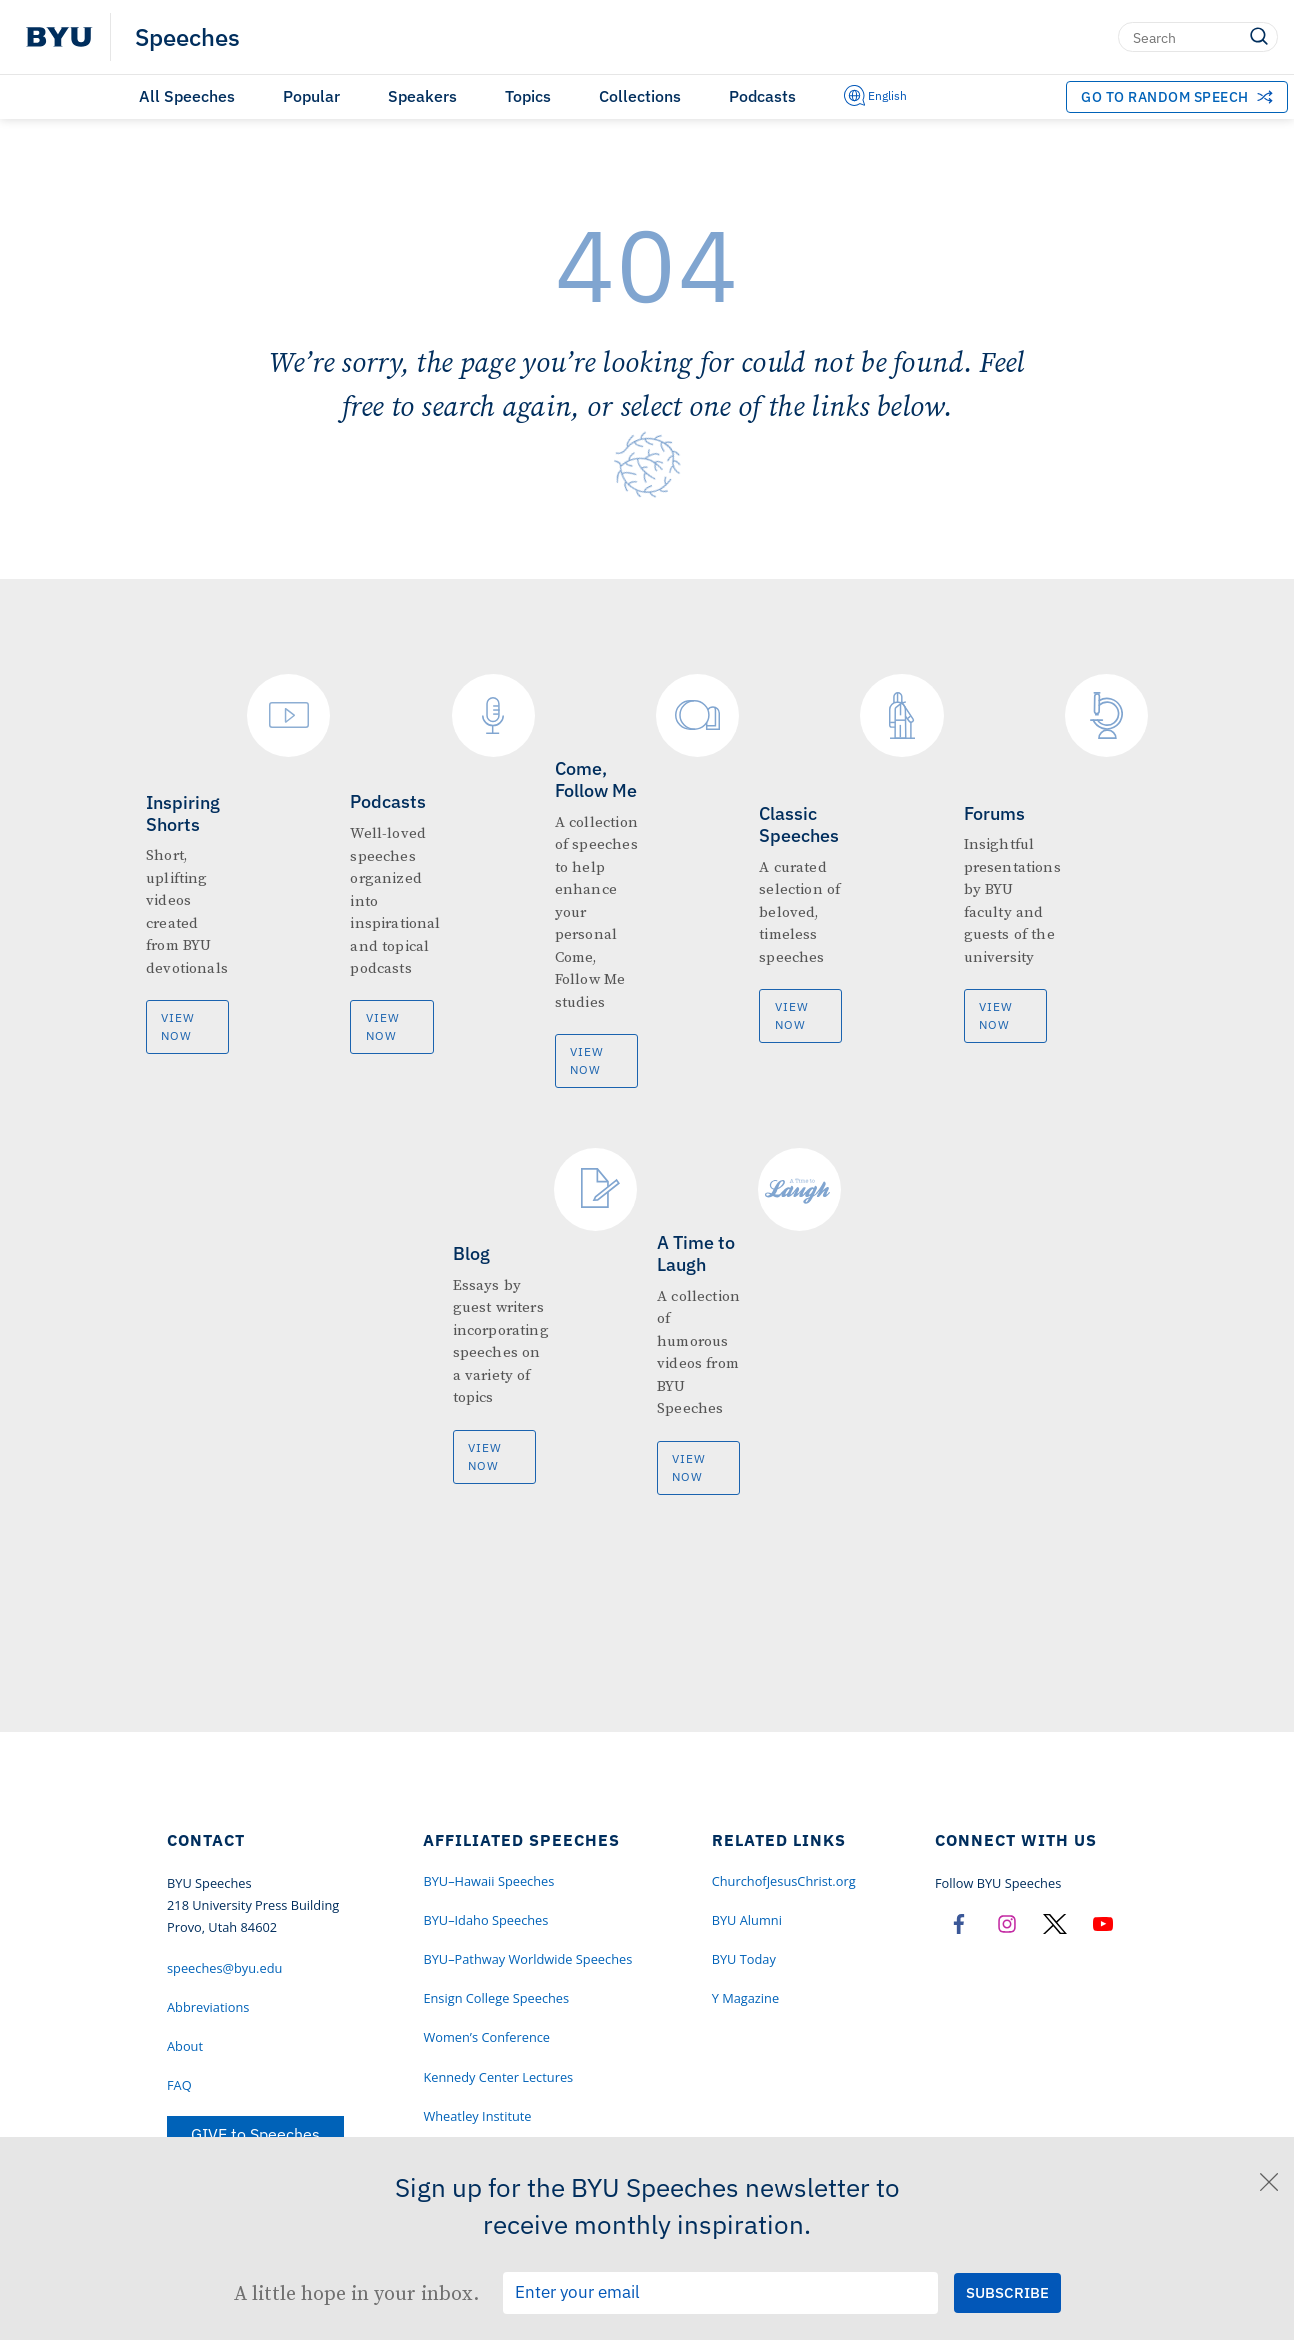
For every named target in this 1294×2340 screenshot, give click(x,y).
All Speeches (187, 96)
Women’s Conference (486, 2037)
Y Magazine (745, 1998)
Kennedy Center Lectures (498, 2077)
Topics (528, 96)
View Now (178, 1026)
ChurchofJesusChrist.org (784, 1881)
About (185, 2046)
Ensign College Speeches (496, 1998)
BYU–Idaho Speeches (485, 1920)
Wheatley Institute (477, 2116)
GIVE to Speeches (255, 2134)
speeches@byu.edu (224, 1968)
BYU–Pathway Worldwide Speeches (527, 1959)
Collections (640, 96)
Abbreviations (208, 2007)
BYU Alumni (747, 1920)
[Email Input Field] (720, 2293)
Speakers (422, 96)
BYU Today (744, 1959)
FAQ (179, 2085)
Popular (311, 96)
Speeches (187, 37)
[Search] (1198, 37)
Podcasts (762, 96)
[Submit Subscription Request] (1007, 2292)
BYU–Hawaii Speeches (488, 1881)
